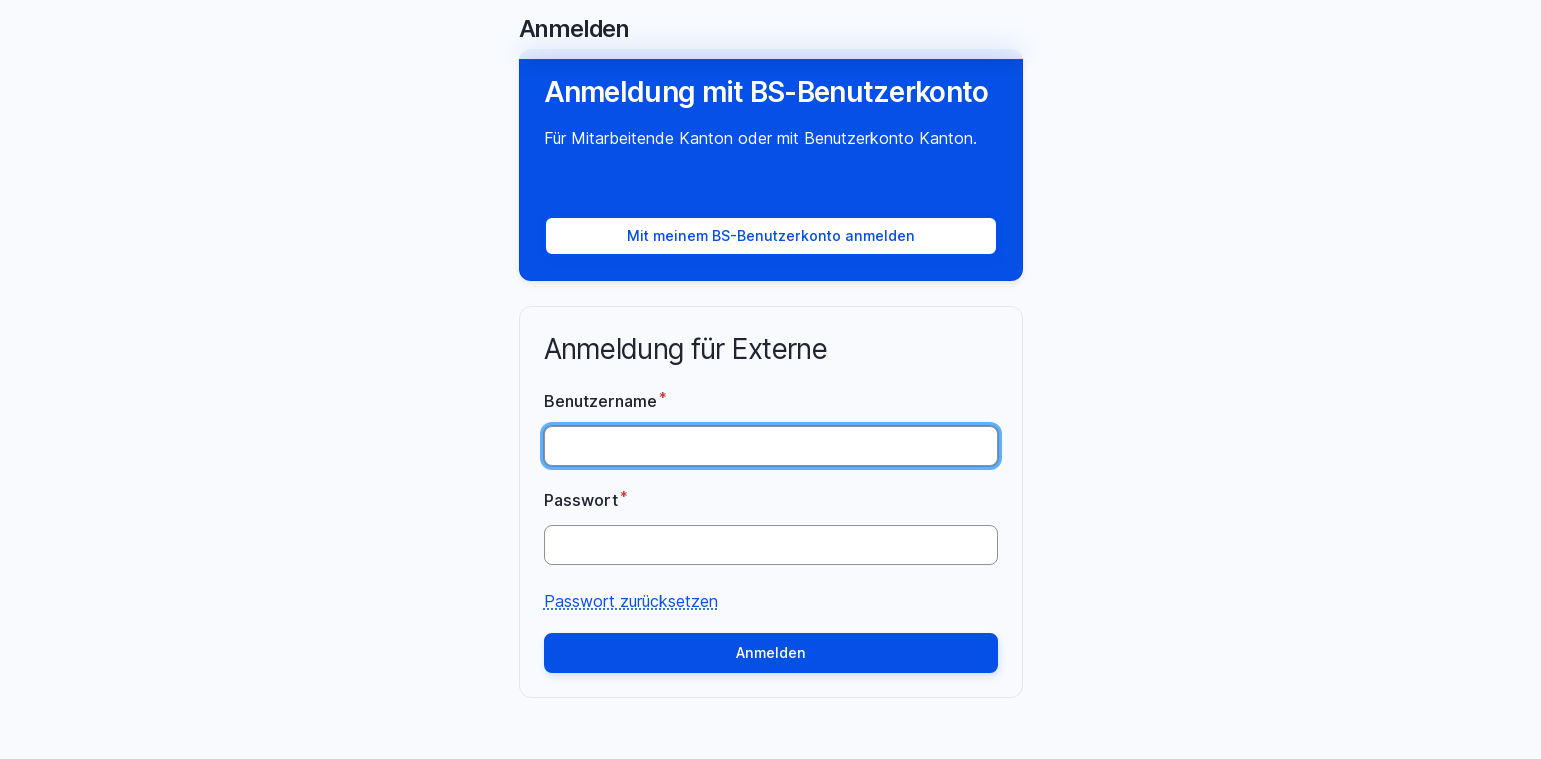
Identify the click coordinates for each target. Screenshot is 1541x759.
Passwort (581, 499)
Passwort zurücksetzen (631, 601)
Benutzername (600, 400)
